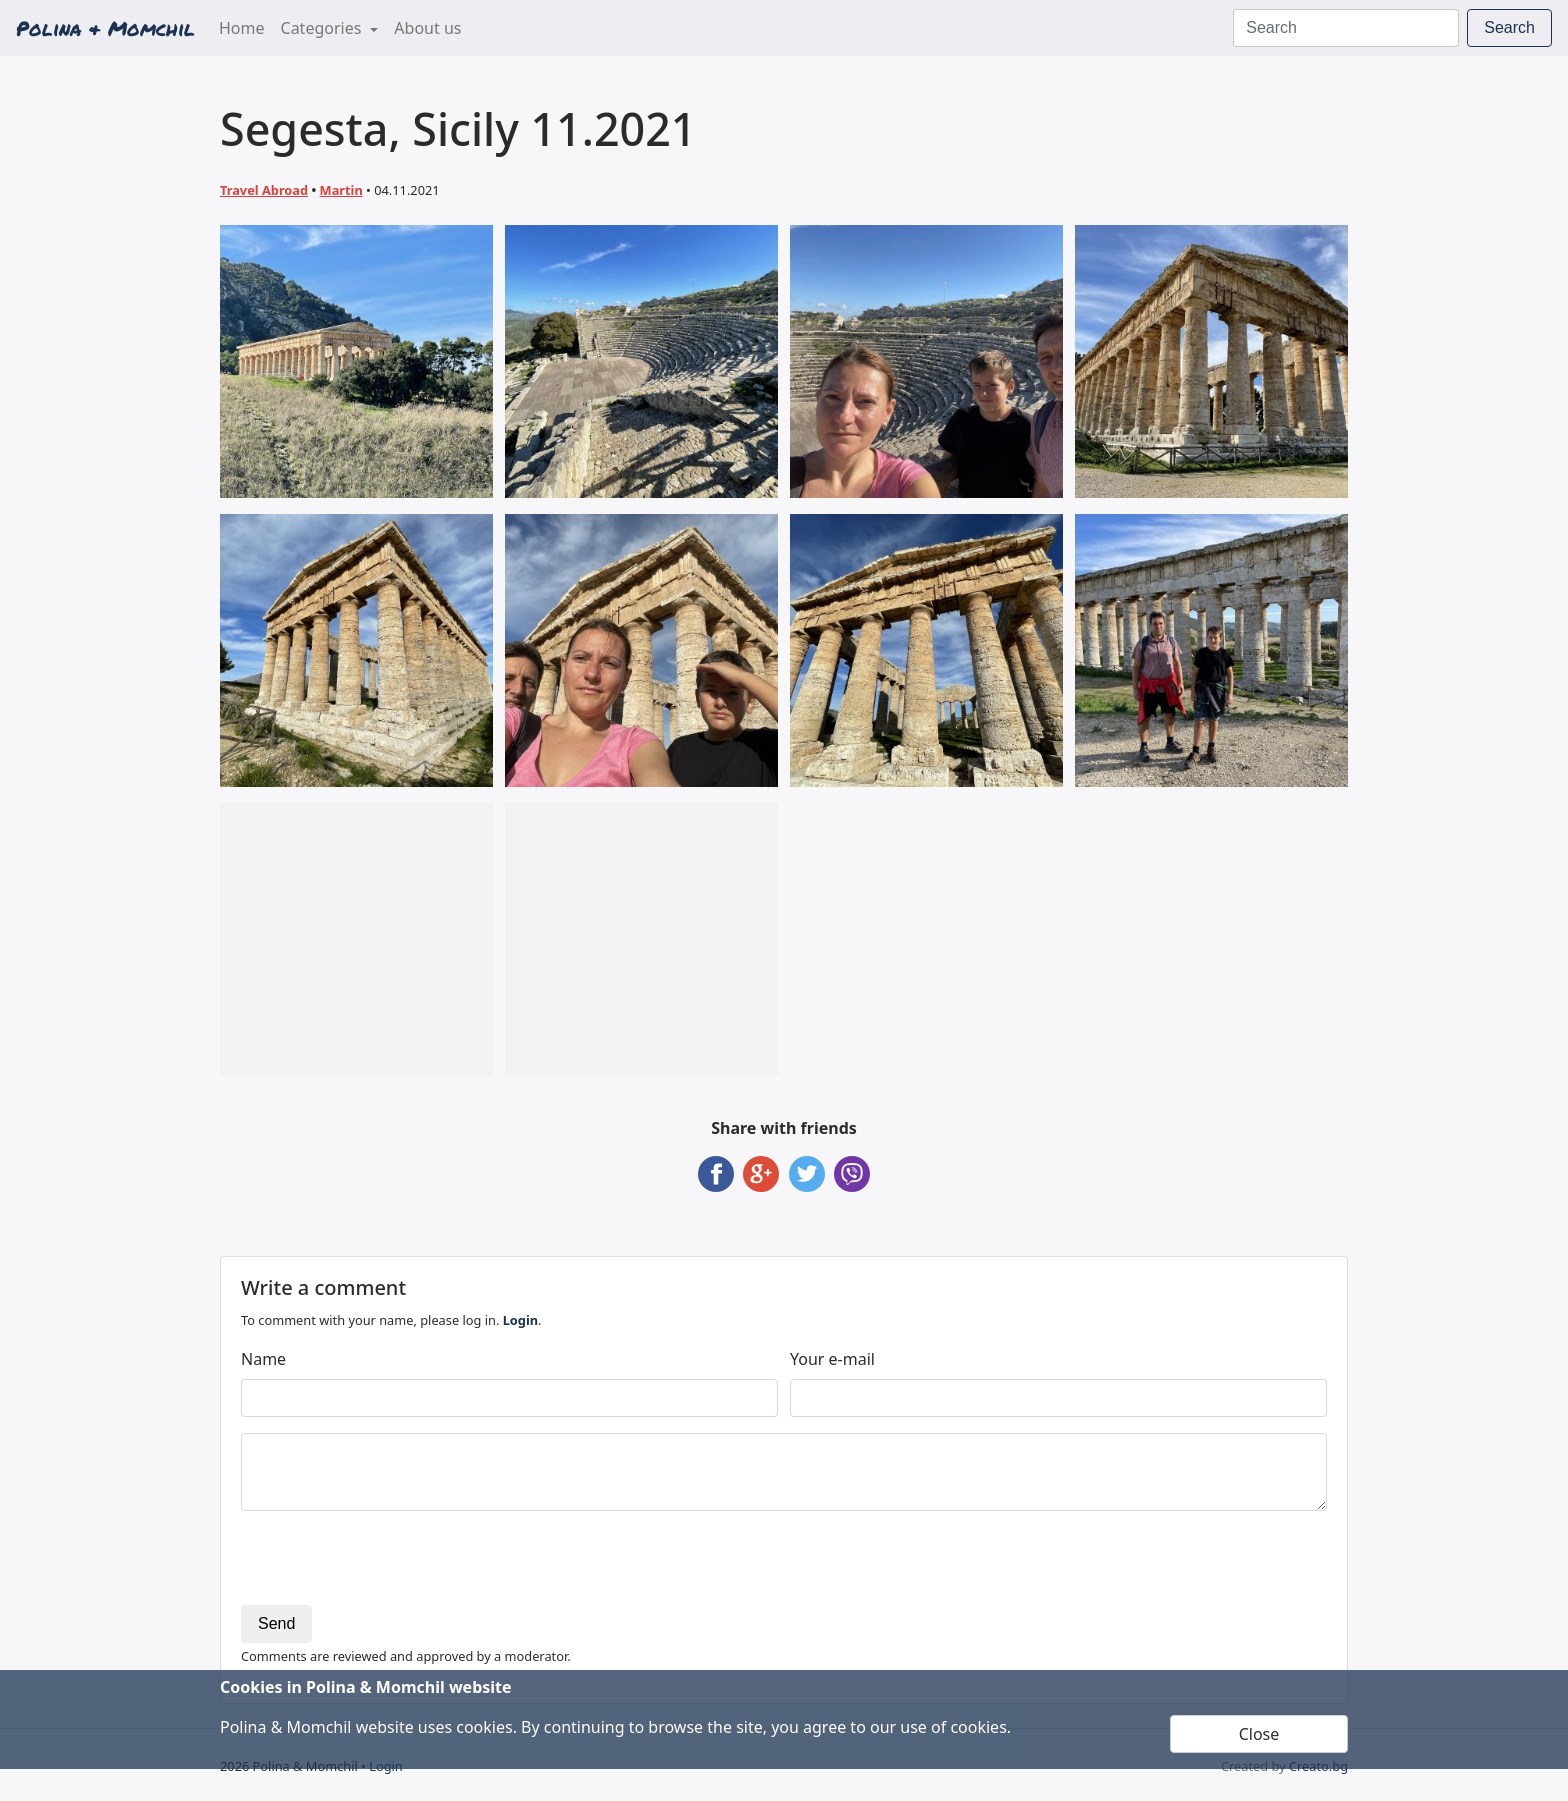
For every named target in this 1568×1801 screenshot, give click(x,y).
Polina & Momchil (105, 28)
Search (1509, 27)
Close (1259, 1734)
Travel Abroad (264, 190)
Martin (341, 190)
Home (246, 27)
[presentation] (393, 1566)
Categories (323, 28)
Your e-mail (832, 1359)
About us (427, 28)
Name (263, 1359)
